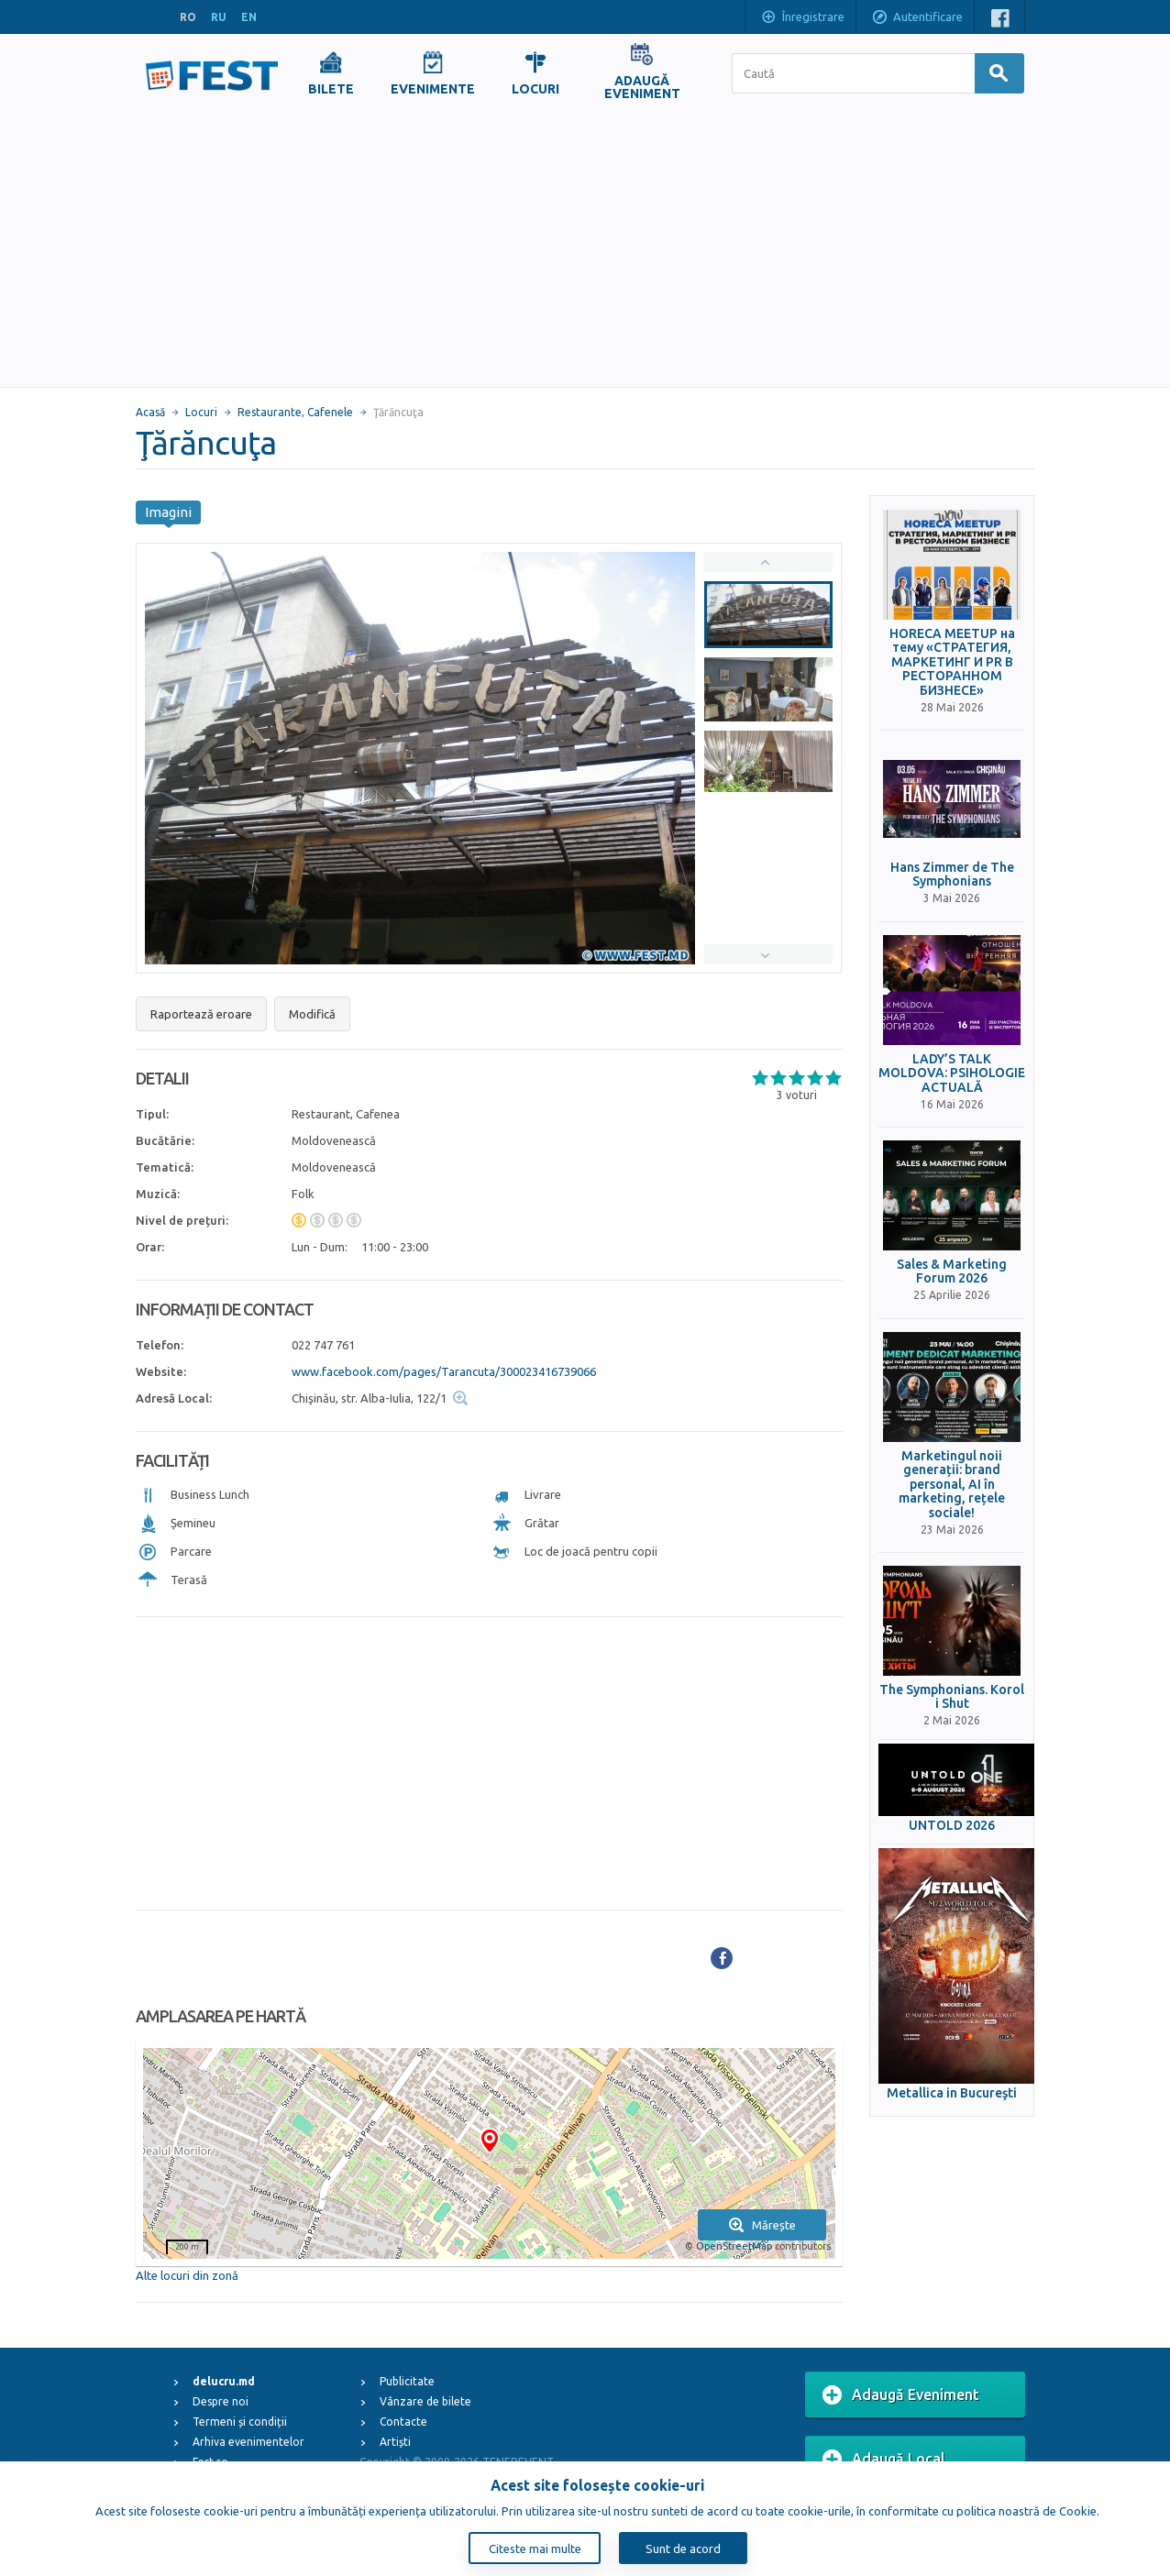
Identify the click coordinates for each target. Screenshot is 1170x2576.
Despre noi (220, 2401)
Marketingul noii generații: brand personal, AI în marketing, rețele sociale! (952, 1484)
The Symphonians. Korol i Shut (951, 1697)
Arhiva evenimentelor (248, 2442)
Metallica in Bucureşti (952, 2093)
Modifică (312, 1013)
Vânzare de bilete (425, 2401)
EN (249, 17)
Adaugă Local (883, 2459)
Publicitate (407, 2381)
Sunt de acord (683, 2548)
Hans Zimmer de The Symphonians (952, 874)
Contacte (403, 2421)
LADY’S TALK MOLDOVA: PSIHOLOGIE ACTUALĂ (951, 1073)
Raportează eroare (201, 1013)
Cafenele (330, 412)
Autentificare (917, 18)
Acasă (150, 412)
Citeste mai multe (535, 2548)
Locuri (201, 412)
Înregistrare (802, 18)
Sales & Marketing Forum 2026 (952, 1271)
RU (218, 17)
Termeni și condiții (240, 2421)
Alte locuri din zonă (187, 2275)
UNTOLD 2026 (952, 1826)
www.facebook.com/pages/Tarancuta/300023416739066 (444, 1371)
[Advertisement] (585, 249)
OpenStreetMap (734, 2245)
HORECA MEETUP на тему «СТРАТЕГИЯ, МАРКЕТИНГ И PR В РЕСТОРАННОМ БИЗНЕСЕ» (952, 662)
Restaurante (269, 412)
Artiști (395, 2442)
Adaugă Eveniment (900, 2395)
